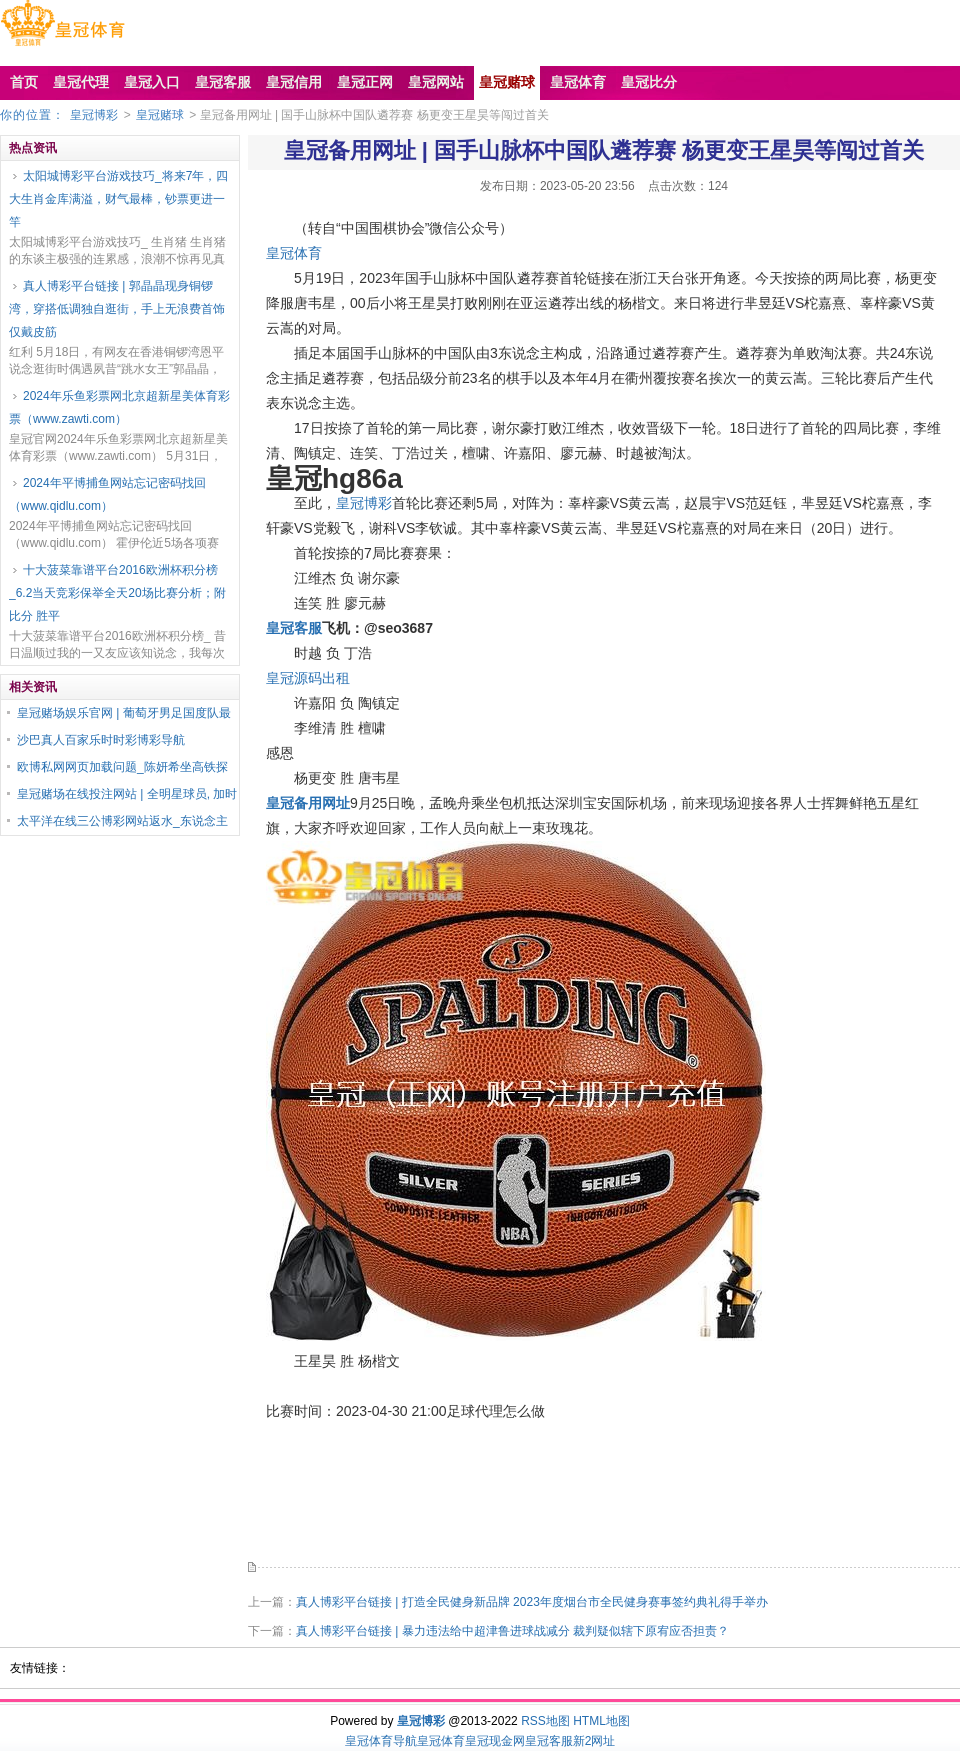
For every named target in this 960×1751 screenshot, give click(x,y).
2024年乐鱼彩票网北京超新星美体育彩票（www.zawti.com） (119, 407)
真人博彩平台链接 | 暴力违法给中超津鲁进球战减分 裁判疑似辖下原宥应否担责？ (512, 1631)
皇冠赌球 (160, 115)
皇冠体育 (294, 253)
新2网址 (594, 1741)
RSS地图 (545, 1721)
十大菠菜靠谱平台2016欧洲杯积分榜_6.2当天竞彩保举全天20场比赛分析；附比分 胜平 (117, 593)
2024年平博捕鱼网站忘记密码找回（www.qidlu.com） (107, 494)
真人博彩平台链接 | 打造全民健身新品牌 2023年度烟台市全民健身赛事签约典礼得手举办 (532, 1602)
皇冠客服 (549, 1741)
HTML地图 (601, 1721)
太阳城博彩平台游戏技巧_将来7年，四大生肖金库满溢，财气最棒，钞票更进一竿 (118, 199)
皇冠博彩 (94, 115)
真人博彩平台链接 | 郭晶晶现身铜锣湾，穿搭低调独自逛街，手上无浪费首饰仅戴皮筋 (117, 309)
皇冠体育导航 (381, 1741)
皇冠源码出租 (308, 678)
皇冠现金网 (495, 1741)
